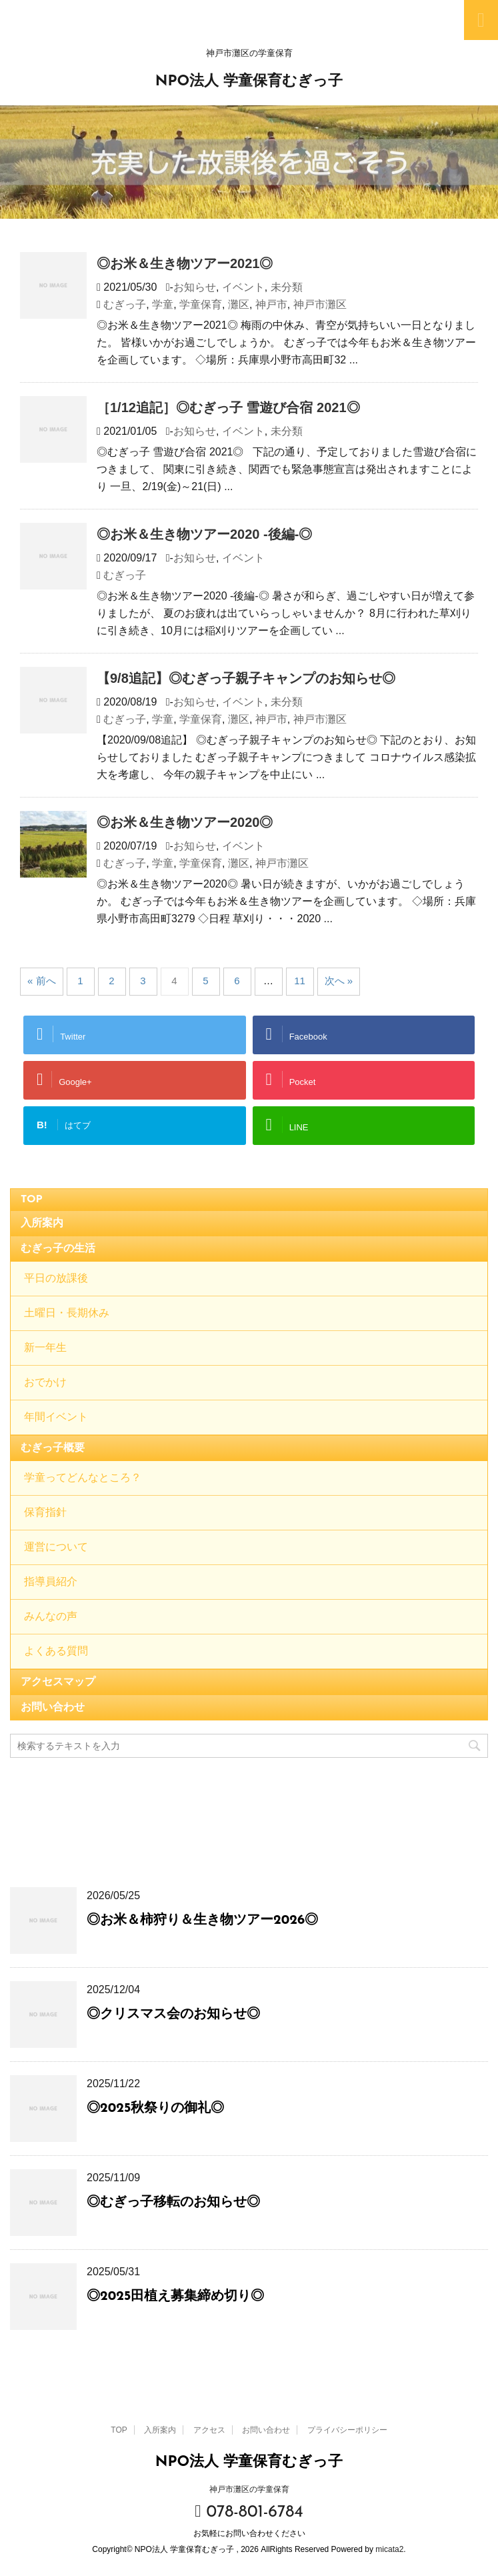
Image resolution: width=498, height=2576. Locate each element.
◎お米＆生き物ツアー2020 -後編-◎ (204, 534)
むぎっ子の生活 (58, 1249)
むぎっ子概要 (53, 1448)
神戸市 (271, 304)
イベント (243, 287)
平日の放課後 (56, 1279)
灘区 (238, 304)
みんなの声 (50, 1617)
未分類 (287, 287)
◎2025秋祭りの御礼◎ (155, 2108)
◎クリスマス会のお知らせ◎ (173, 2014)
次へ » (339, 980)
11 (299, 980)
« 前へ (41, 980)
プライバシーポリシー (347, 2430)
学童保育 (200, 304)
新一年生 (45, 1348)
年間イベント (56, 1417)
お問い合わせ (53, 1707)
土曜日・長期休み (66, 1313)
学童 (162, 304)
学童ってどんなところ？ (82, 1478)
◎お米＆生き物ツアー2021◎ (185, 263)
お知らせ (194, 287)
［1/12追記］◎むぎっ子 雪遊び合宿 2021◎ (228, 407)
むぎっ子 (124, 304)
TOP (32, 1199)
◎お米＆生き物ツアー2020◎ (185, 822)
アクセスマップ (58, 1682)
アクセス (209, 2430)
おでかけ (45, 1383)
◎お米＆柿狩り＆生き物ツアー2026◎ (202, 1920)
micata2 (389, 2549)
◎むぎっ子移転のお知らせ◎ (173, 2202)
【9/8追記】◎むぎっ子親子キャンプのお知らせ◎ (246, 678)
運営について (56, 1547)
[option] (249, 162)
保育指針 (45, 1513)
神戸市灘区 (320, 304)
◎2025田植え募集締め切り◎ (175, 2296)
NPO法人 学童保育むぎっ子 (249, 81)
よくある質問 (56, 1651)
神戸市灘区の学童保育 (249, 2489)
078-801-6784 (249, 2512)
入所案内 (42, 1223)
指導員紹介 (50, 1582)
